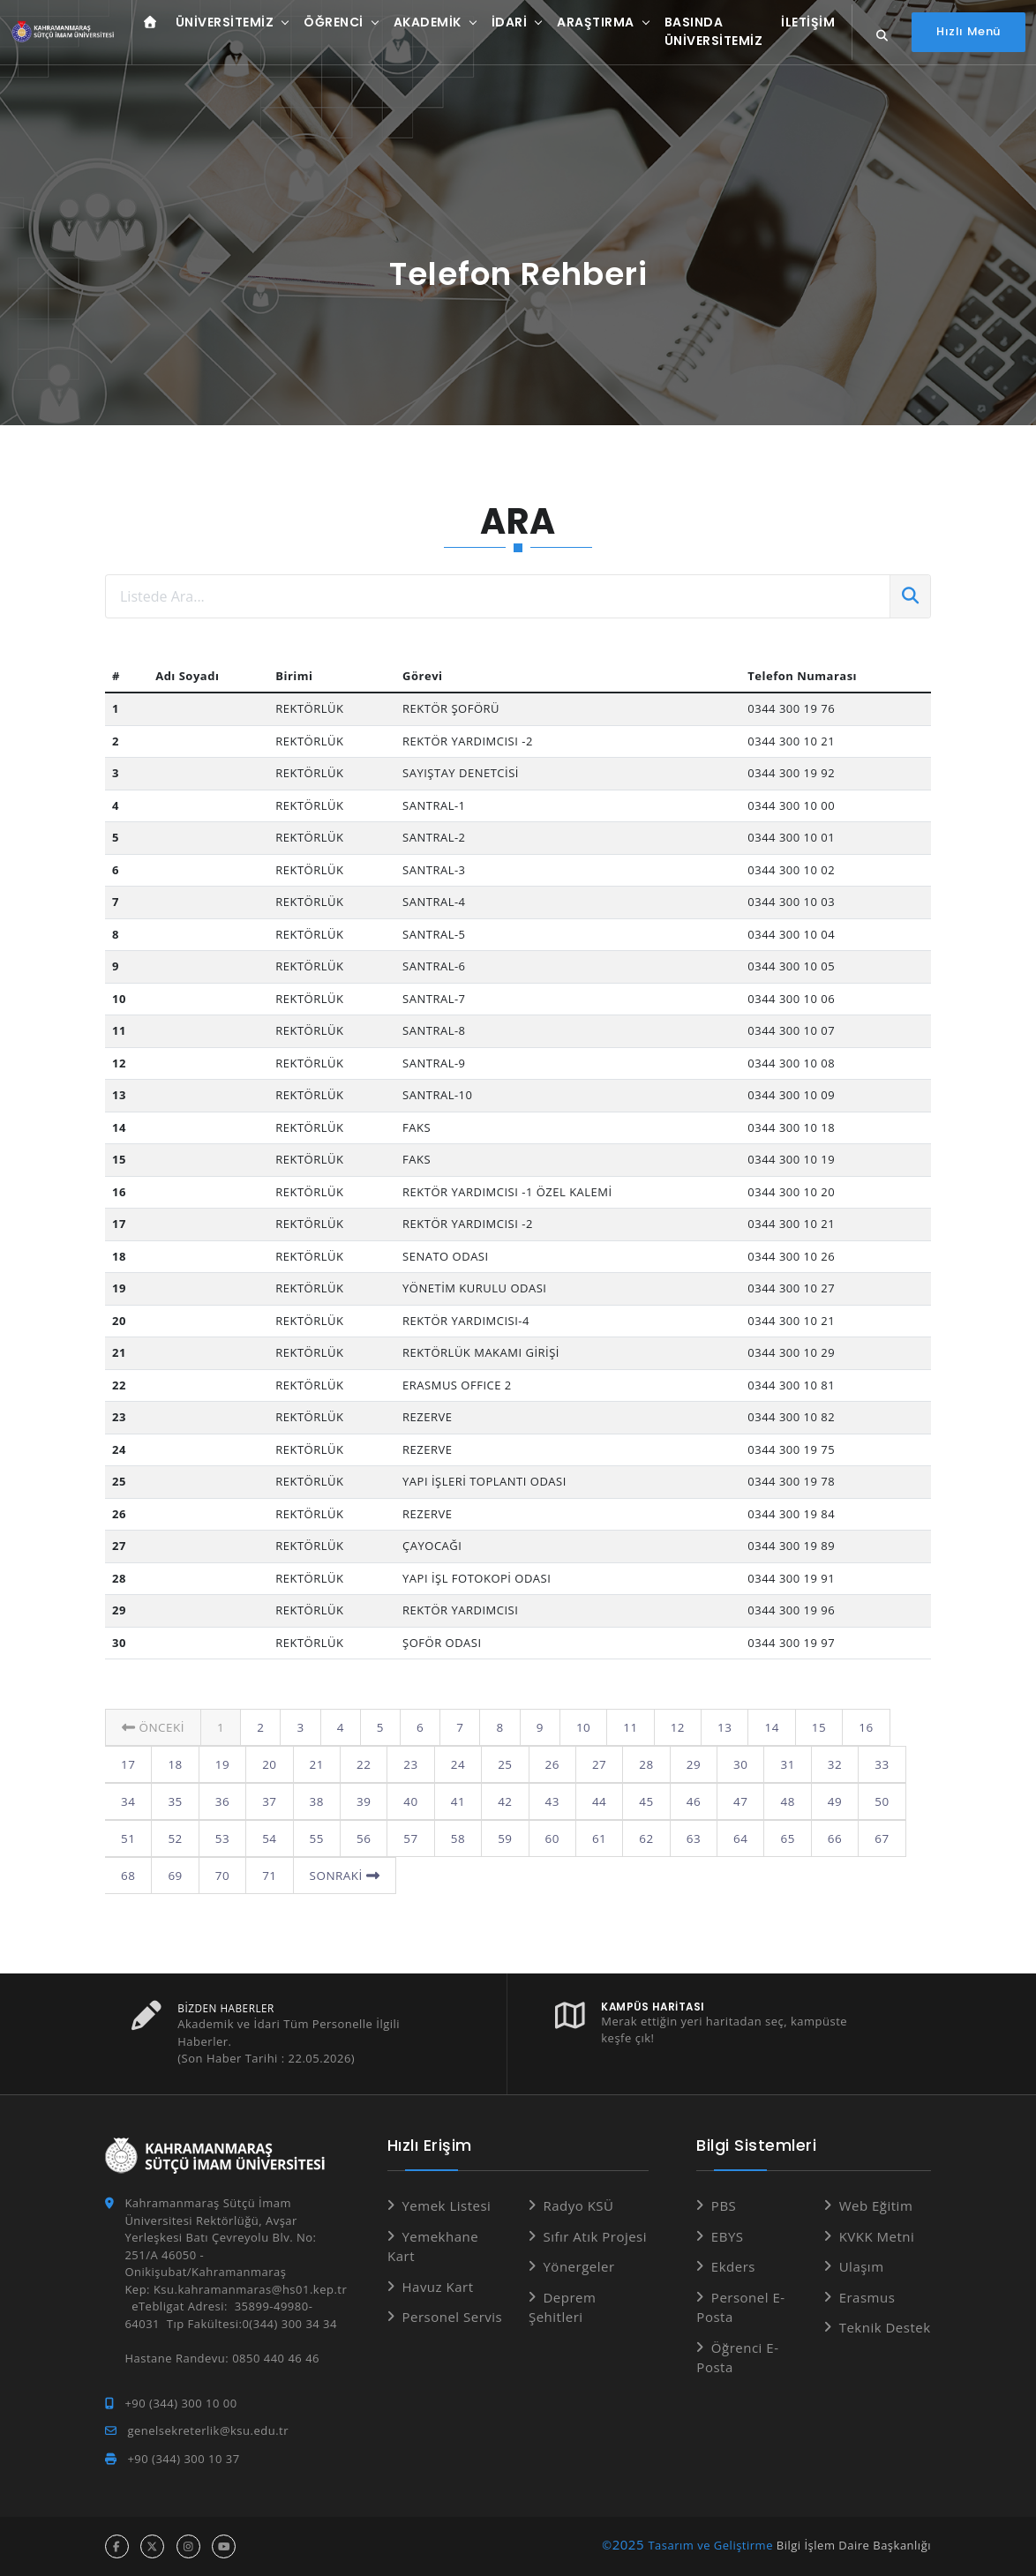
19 (175, 1764)
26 (501, 1764)
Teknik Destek (885, 2327)
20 (221, 1764)
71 (221, 1875)
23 (361, 1764)
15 (813, 1727)
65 (734, 1838)
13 (719, 1727)
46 (641, 1801)
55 (268, 1838)
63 (641, 1838)
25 (454, 1764)
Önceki (152, 1727)
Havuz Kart (437, 2286)
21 (268, 1764)
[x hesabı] (152, 2546)
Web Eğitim (876, 2205)
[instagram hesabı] (188, 2546)
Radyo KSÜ (578, 2205)
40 (361, 1801)
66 (781, 1838)
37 (221, 1801)
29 (641, 1764)
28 (595, 1764)
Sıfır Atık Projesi (595, 2236)
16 (859, 1727)
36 (175, 1801)
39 (315, 1801)
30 (688, 1764)
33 (828, 1764)
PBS (723, 2205)
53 (175, 1838)
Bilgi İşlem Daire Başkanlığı (854, 2545)
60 (501, 1838)
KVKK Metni (877, 2236)
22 (315, 1764)
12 (673, 1727)
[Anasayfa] (61, 35)
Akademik (421, 25)
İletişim (803, 25)
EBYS (727, 2236)
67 (828, 1838)
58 (408, 1838)
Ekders (733, 2266)
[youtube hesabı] (224, 2546)
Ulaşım (861, 2266)
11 (626, 1727)
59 (454, 1838)
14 (766, 1727)
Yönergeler (578, 2266)
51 (874, 1801)
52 (128, 1838)
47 (688, 1801)
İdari (503, 25)
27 (548, 1764)
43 (501, 1801)
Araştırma (590, 25)
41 (408, 1801)
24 (408, 1764)
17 (906, 1727)
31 (734, 1764)
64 (688, 1838)
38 (268, 1801)
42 (454, 1801)
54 (221, 1838)
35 (128, 1801)
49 (781, 1801)
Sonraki (295, 1875)
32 (781, 1764)
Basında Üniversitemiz (707, 34)
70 (175, 1875)
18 (128, 1764)
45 (595, 1801)
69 (128, 1875)
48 (734, 1801)
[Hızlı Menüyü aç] (968, 34)
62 (595, 1838)
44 (548, 1801)
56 (315, 1838)
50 (828, 1801)
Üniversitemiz (218, 25)
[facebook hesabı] (117, 2546)
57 (361, 1838)
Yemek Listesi (446, 2205)
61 (548, 1838)
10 (580, 1727)
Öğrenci (328, 25)
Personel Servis (452, 2316)
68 (874, 1838)
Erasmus (867, 2297)
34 (874, 1764)
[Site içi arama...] (879, 38)
